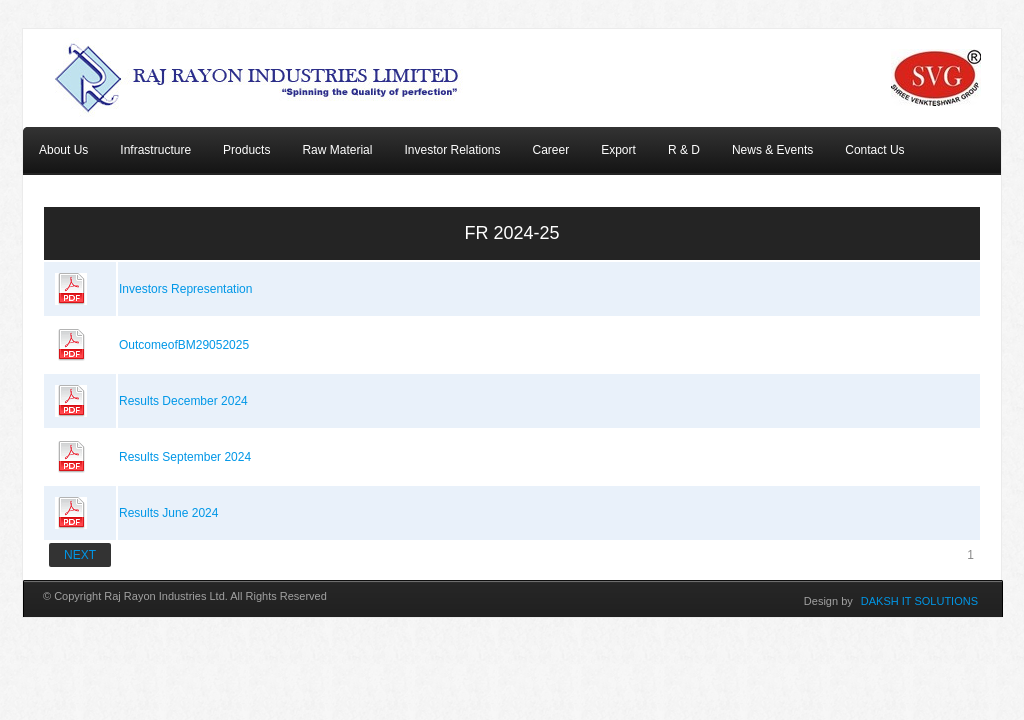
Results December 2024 (183, 401)
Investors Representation (185, 289)
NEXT (80, 555)
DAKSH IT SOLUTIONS (919, 601)
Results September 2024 (185, 457)
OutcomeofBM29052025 (184, 345)
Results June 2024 (168, 513)
